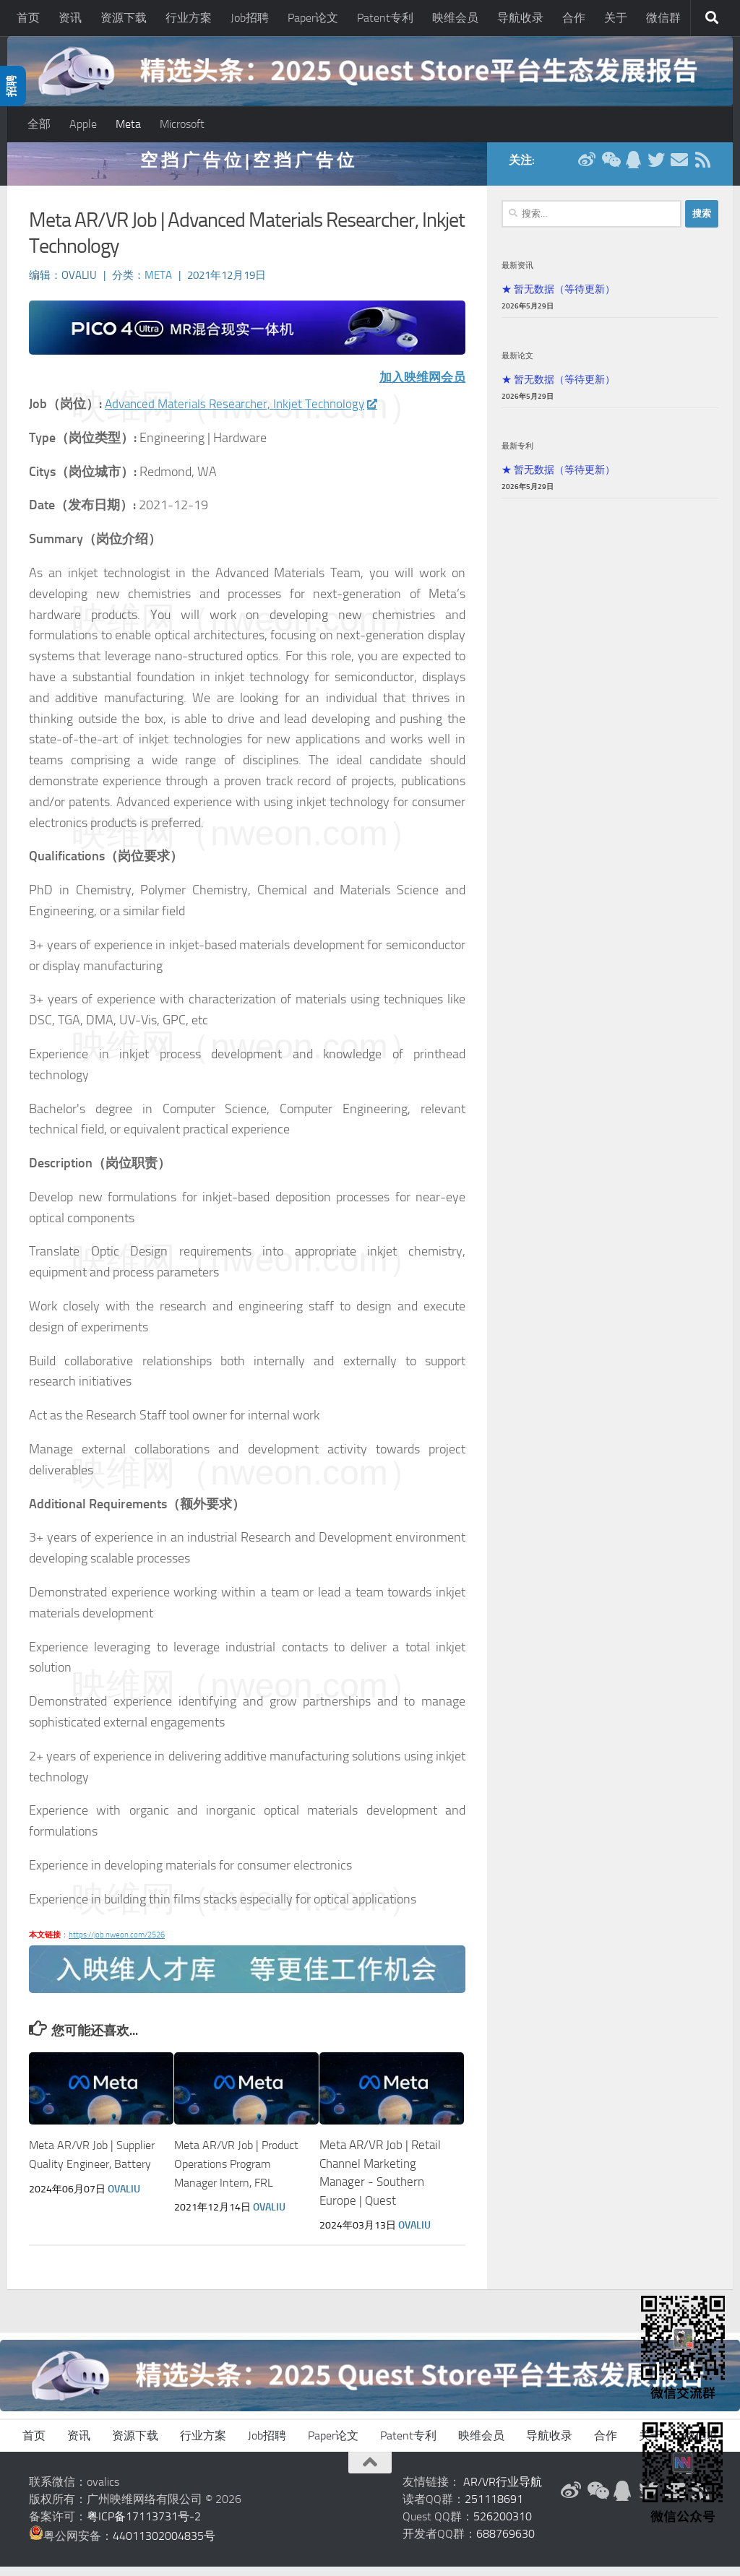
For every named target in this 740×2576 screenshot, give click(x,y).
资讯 (70, 18)
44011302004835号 (164, 2545)
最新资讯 (517, 274)
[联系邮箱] (679, 169)
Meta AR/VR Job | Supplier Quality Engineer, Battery (74, 2173)
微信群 (663, 18)
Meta (128, 124)
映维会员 (455, 18)
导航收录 (520, 18)
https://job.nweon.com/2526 (117, 1944)
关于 (615, 18)
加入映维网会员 (419, 387)
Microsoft (182, 124)
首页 (28, 18)
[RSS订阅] (702, 169)
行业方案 (188, 18)
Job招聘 (250, 18)
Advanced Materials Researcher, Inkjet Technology (247, 413)
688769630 (505, 2543)
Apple (83, 124)
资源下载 (123, 18)
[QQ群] (633, 169)
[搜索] (712, 18)
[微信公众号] (610, 169)
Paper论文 (313, 18)
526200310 (502, 2526)
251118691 (494, 2508)
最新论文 (517, 365)
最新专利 (517, 455)
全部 (39, 124)
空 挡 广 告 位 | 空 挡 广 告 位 (247, 169)
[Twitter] (656, 169)
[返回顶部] (370, 2472)
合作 (573, 18)
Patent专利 (385, 18)
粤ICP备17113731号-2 (144, 2526)
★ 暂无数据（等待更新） (558, 298)
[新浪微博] (586, 169)
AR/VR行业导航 (502, 2491)
